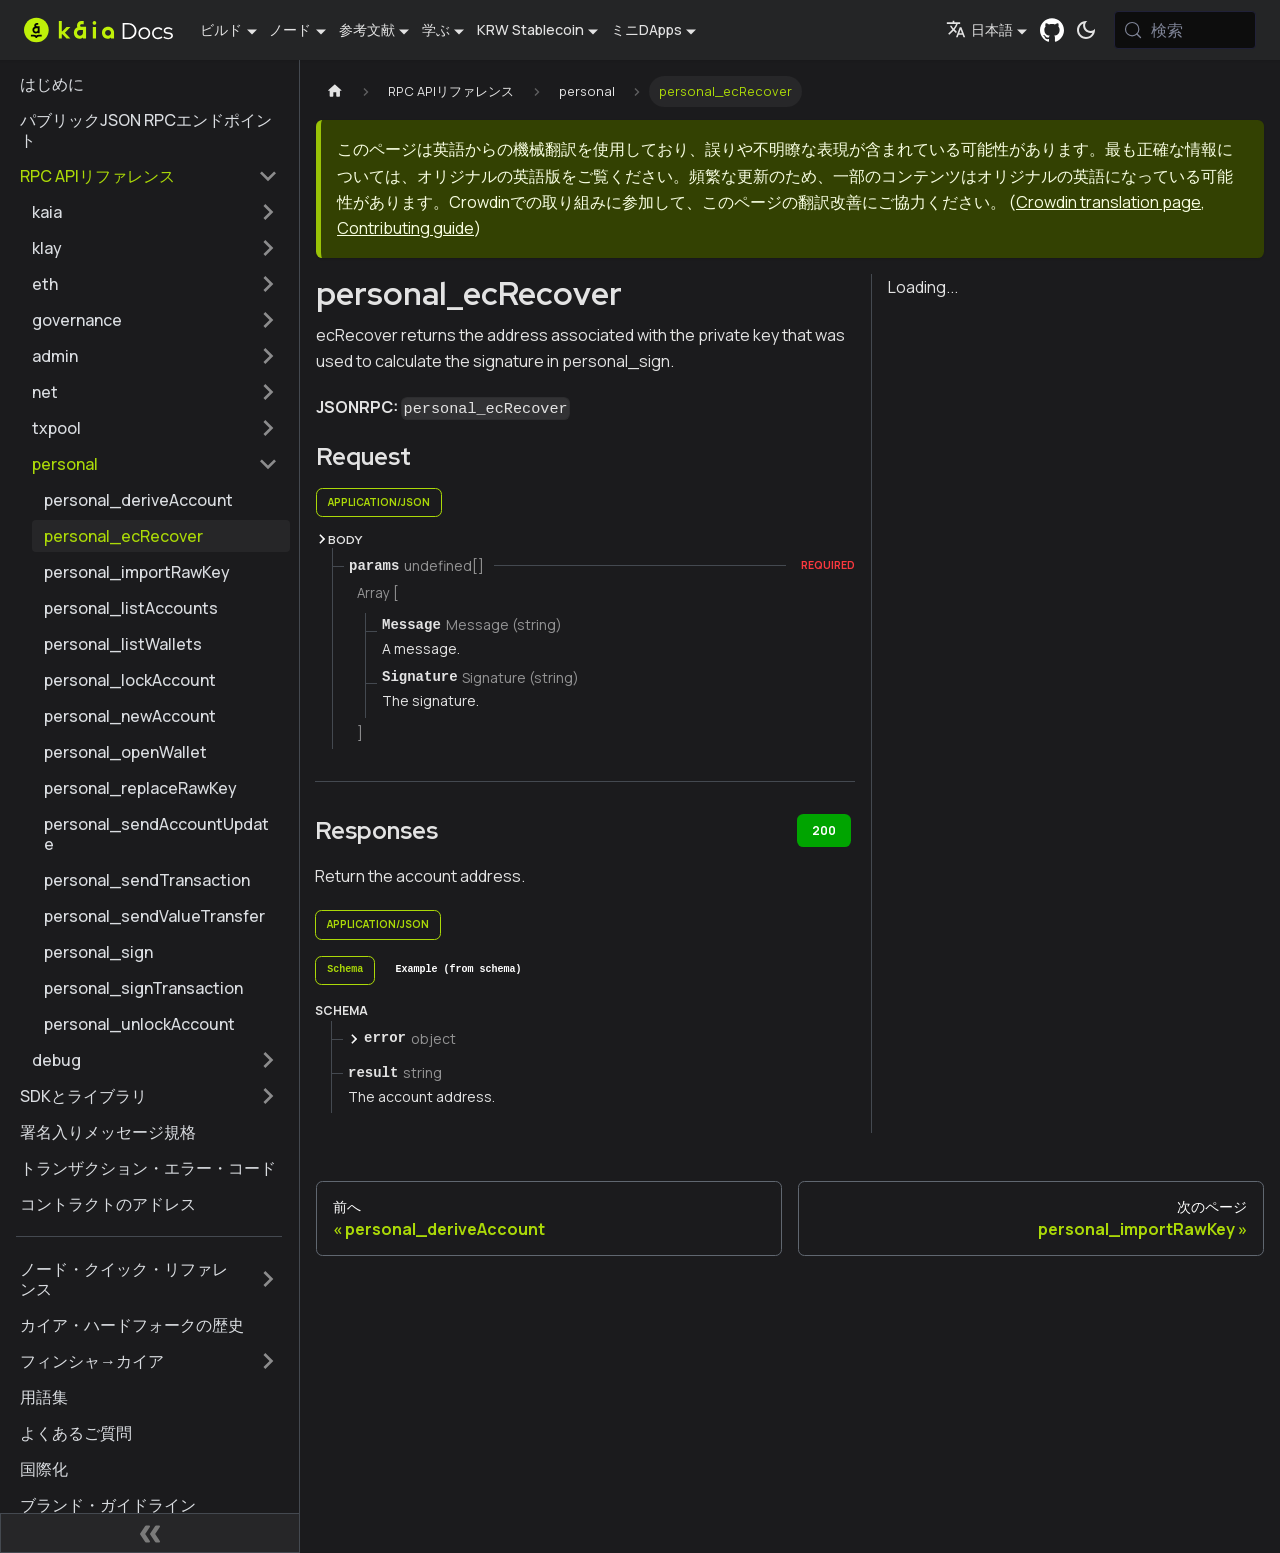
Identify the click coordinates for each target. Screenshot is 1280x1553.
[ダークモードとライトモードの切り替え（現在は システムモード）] (1086, 30)
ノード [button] (290, 29)
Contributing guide (405, 228)
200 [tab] (824, 830)
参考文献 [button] (367, 29)
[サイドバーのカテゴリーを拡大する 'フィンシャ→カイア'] (268, 1361)
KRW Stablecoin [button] (530, 29)
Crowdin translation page (1108, 202)
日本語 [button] (979, 29)
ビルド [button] (221, 29)
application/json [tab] (379, 502)
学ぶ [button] (436, 29)
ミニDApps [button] (646, 29)
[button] (155, 212)
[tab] (345, 971)
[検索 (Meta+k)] (1185, 30)
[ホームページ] (335, 91)
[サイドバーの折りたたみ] (150, 1533)
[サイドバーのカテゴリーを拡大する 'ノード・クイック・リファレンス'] (268, 1279)
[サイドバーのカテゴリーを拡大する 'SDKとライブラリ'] (268, 1096)
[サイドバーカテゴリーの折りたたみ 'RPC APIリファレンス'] (268, 176)
